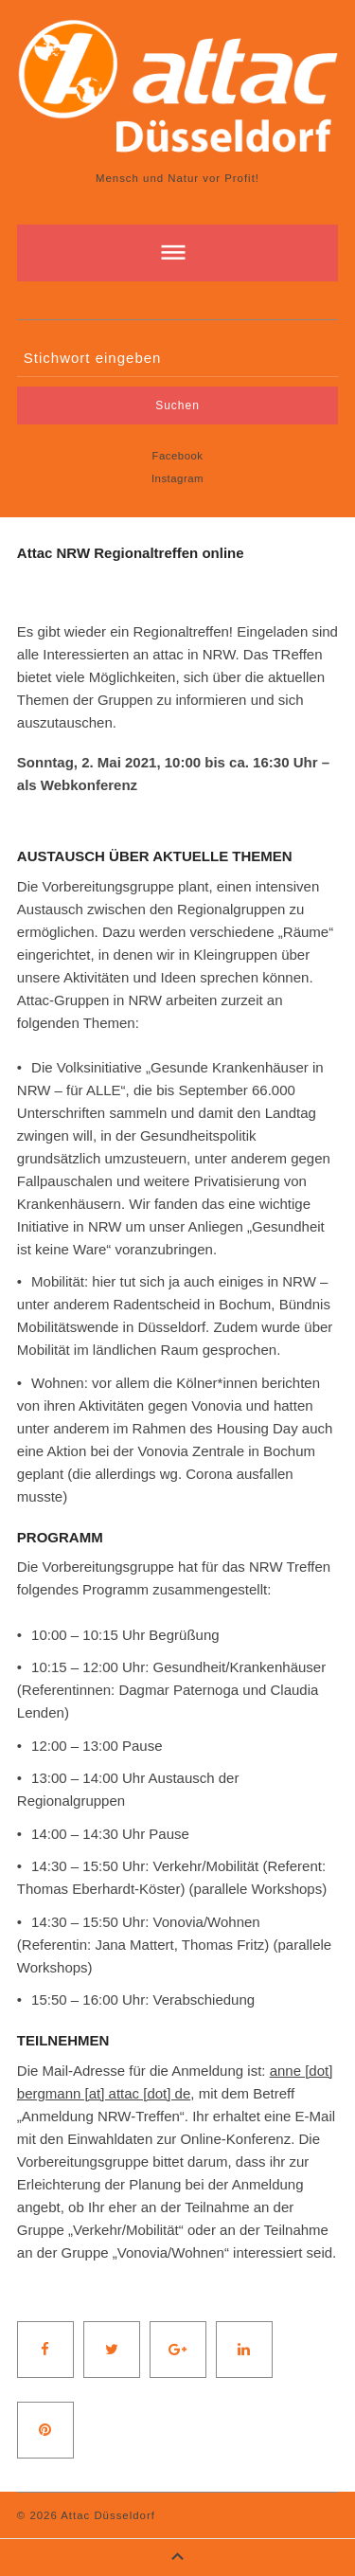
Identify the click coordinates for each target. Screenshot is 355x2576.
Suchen (177, 405)
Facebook (177, 455)
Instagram (177, 478)
